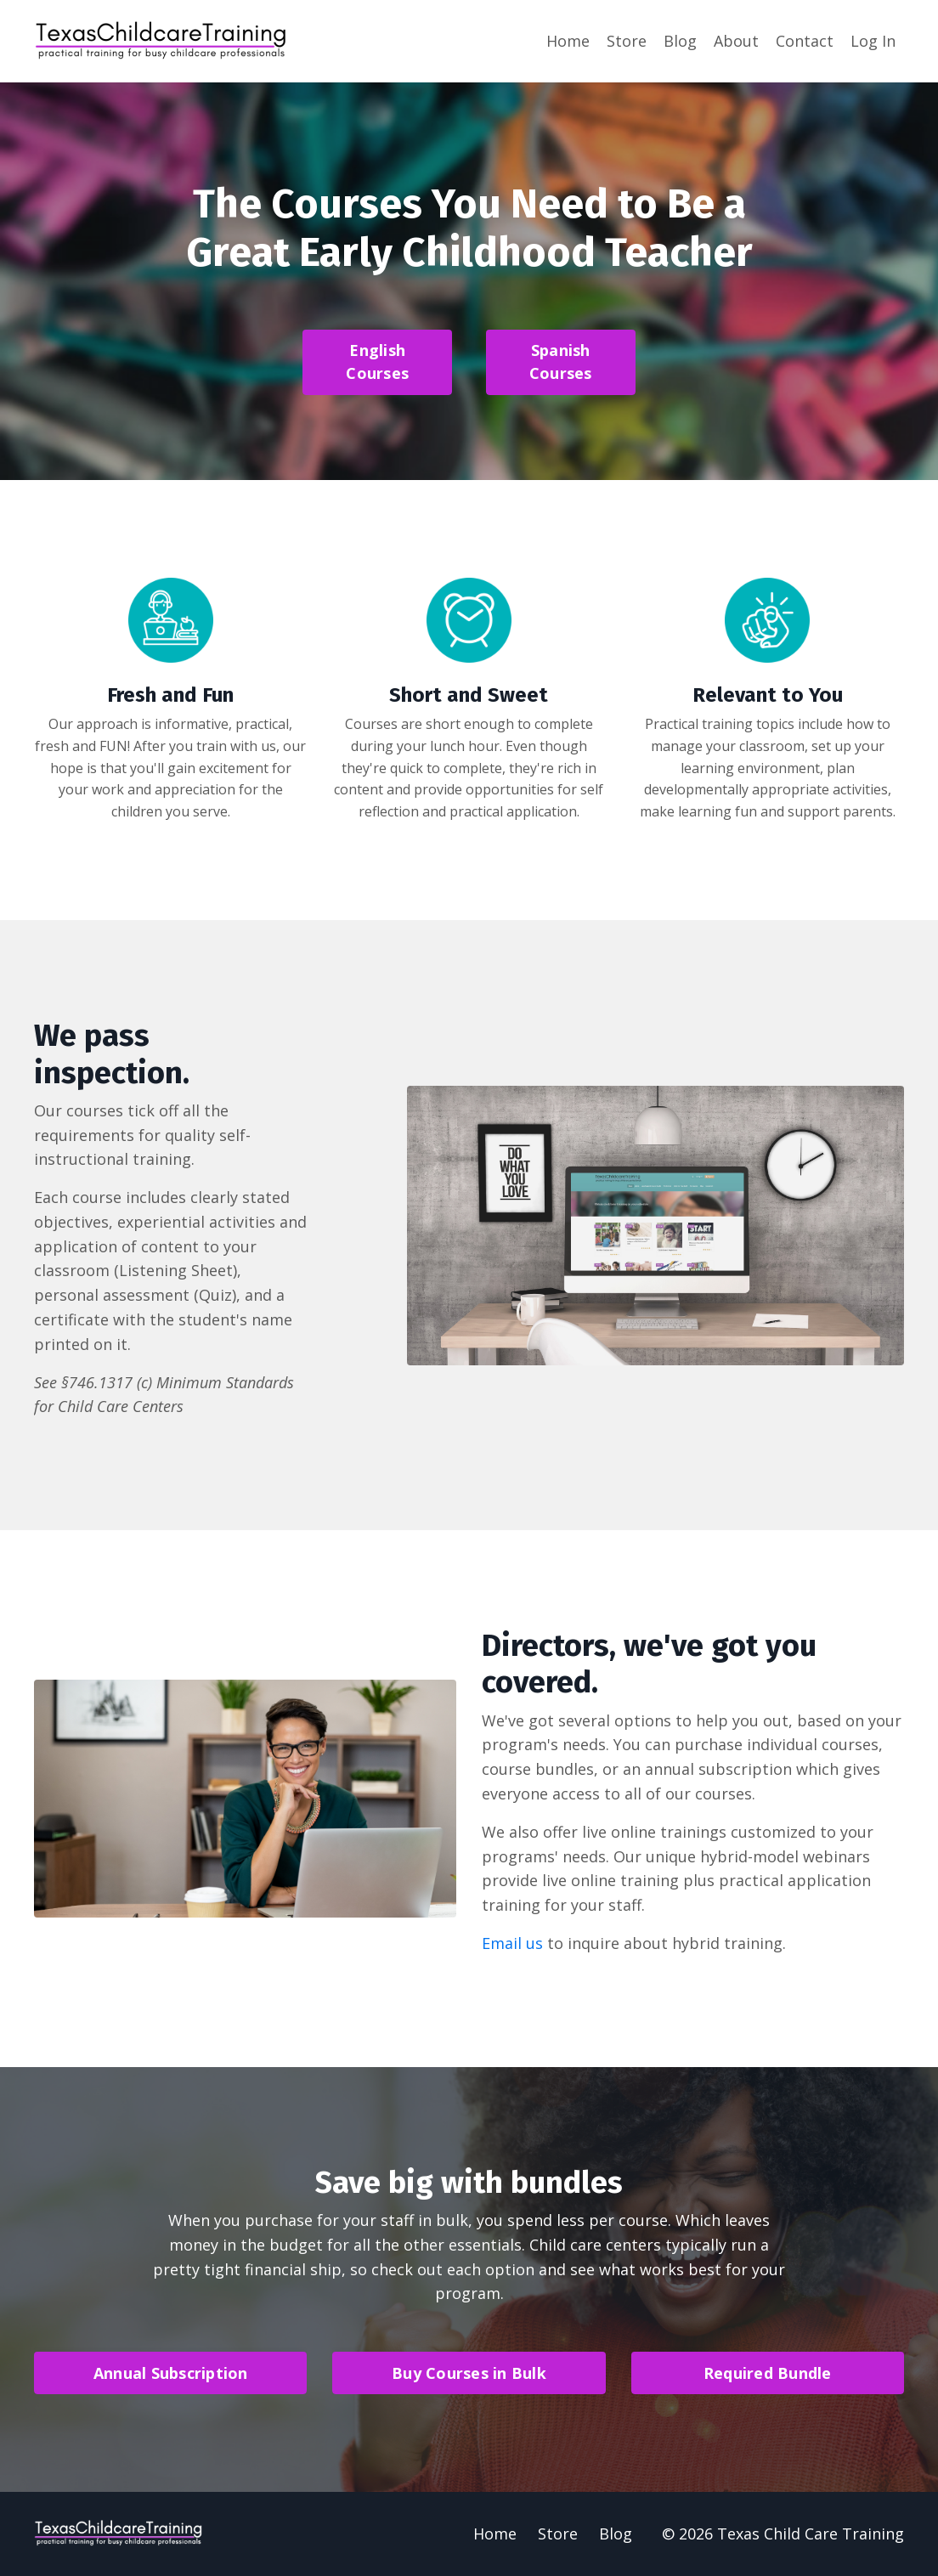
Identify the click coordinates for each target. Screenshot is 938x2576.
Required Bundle (768, 2373)
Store (627, 41)
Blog (680, 41)
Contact (804, 41)
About (736, 41)
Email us (512, 1943)
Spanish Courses (560, 361)
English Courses (377, 361)
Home (568, 41)
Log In (873, 41)
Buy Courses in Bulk (469, 2373)
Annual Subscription (170, 2373)
